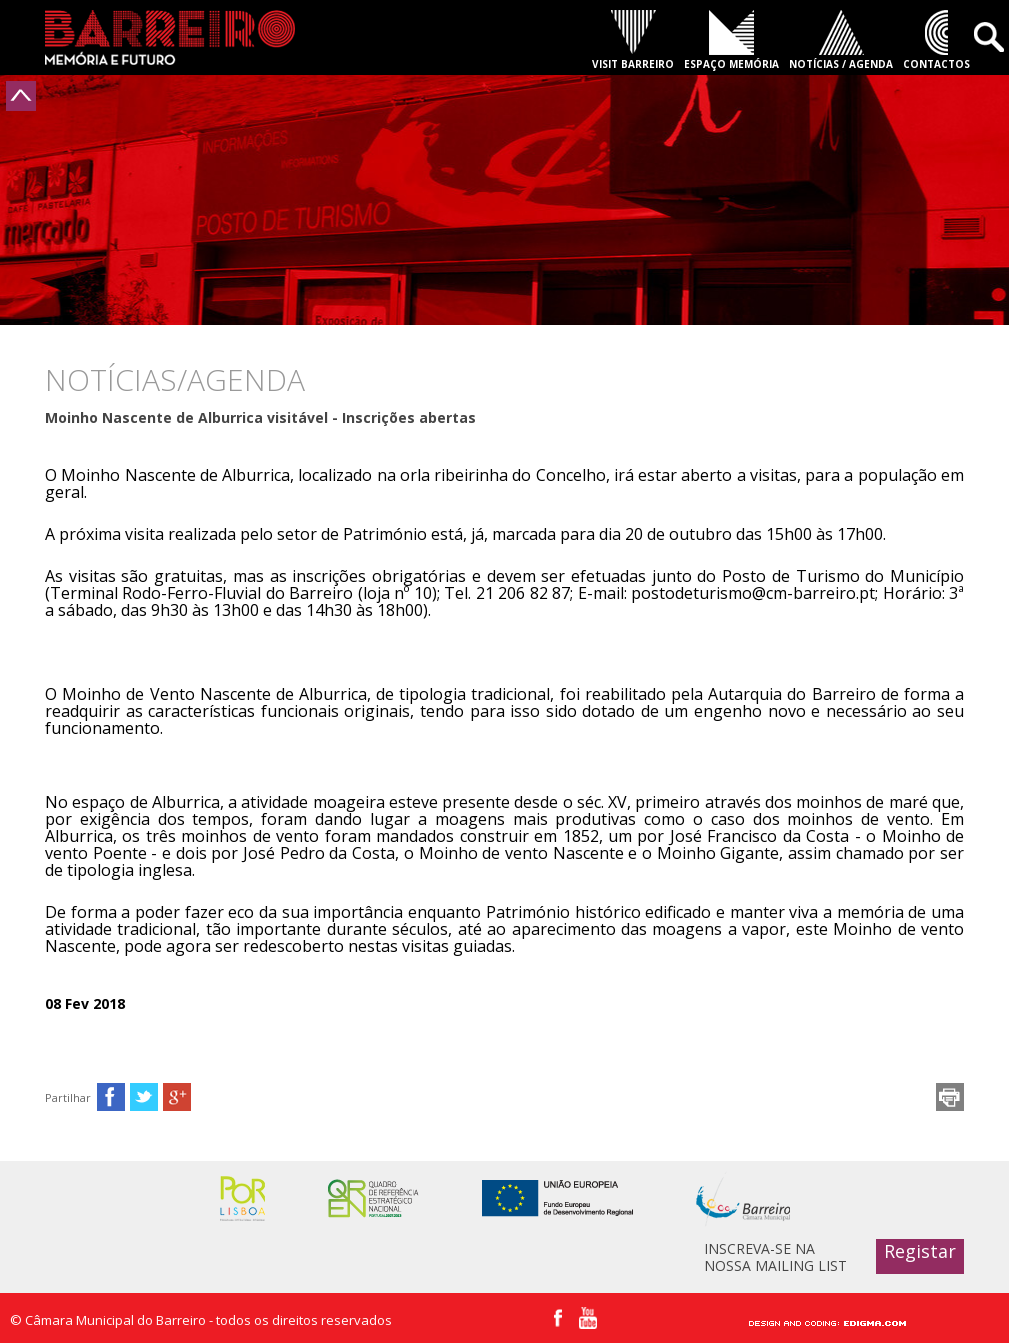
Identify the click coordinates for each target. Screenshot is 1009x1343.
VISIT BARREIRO (633, 64)
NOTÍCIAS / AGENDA (841, 64)
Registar (920, 1251)
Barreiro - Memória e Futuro (170, 37)
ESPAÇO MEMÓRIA (731, 64)
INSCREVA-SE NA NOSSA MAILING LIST (775, 1256)
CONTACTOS (936, 64)
